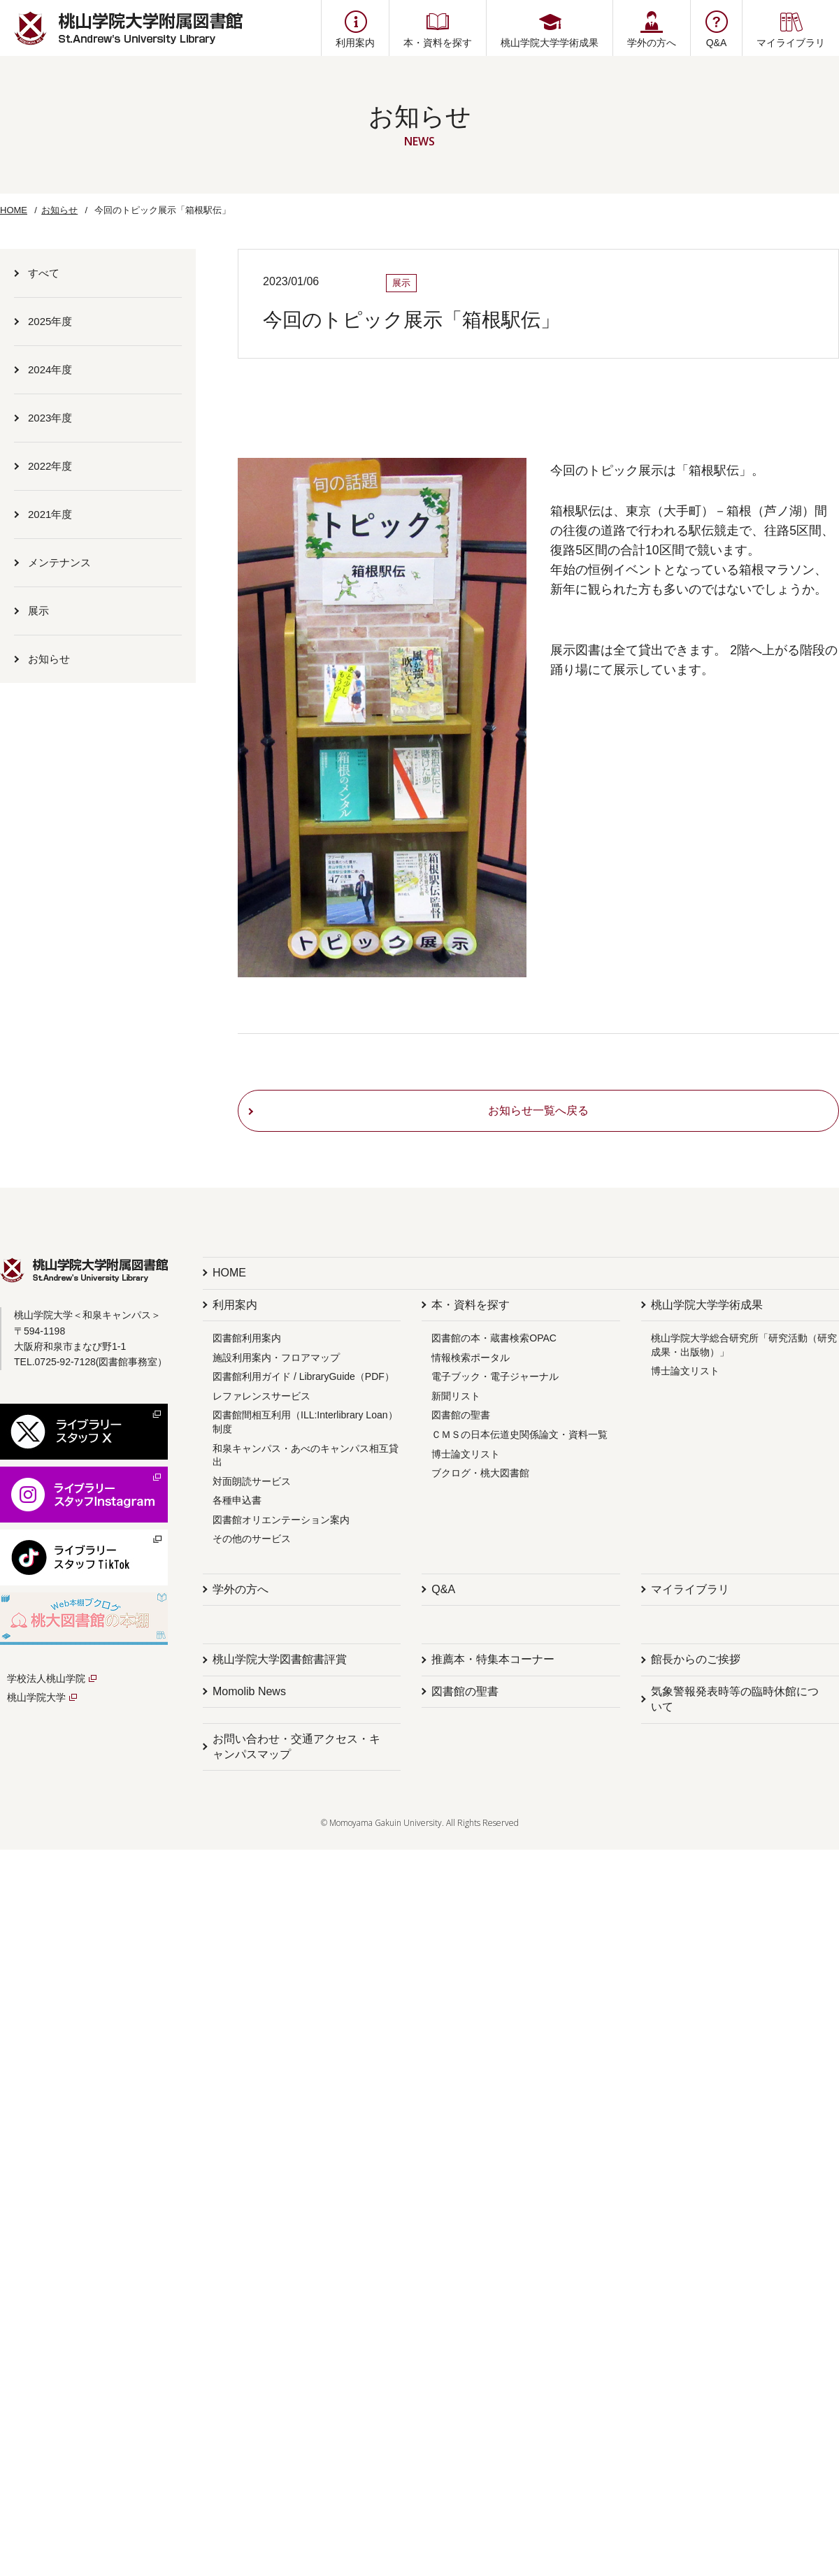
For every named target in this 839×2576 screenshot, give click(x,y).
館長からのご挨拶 (695, 1659)
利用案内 (235, 1305)
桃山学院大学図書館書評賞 (280, 1659)
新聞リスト (455, 1396)
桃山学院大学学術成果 (707, 1305)
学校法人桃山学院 (46, 1678)
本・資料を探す (470, 1305)
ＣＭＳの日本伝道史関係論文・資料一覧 (519, 1434)
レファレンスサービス (261, 1396)
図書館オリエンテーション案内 (281, 1519)
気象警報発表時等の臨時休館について (735, 1699)
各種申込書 (237, 1500)
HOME (13, 210)
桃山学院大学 (36, 1697)
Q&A (443, 1589)
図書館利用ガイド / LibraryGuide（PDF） (303, 1376)
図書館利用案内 (247, 1338)
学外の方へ (240, 1589)
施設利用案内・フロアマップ (276, 1357)
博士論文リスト (465, 1454)
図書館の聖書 (460, 1414)
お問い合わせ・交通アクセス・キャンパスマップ (296, 1746)
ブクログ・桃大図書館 (480, 1472)
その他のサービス (252, 1538)
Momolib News (249, 1691)
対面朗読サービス (252, 1481)
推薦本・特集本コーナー (492, 1659)
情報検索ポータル (470, 1357)
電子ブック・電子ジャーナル (495, 1376)
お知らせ (59, 210)
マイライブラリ (690, 1589)
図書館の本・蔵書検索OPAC (494, 1338)
